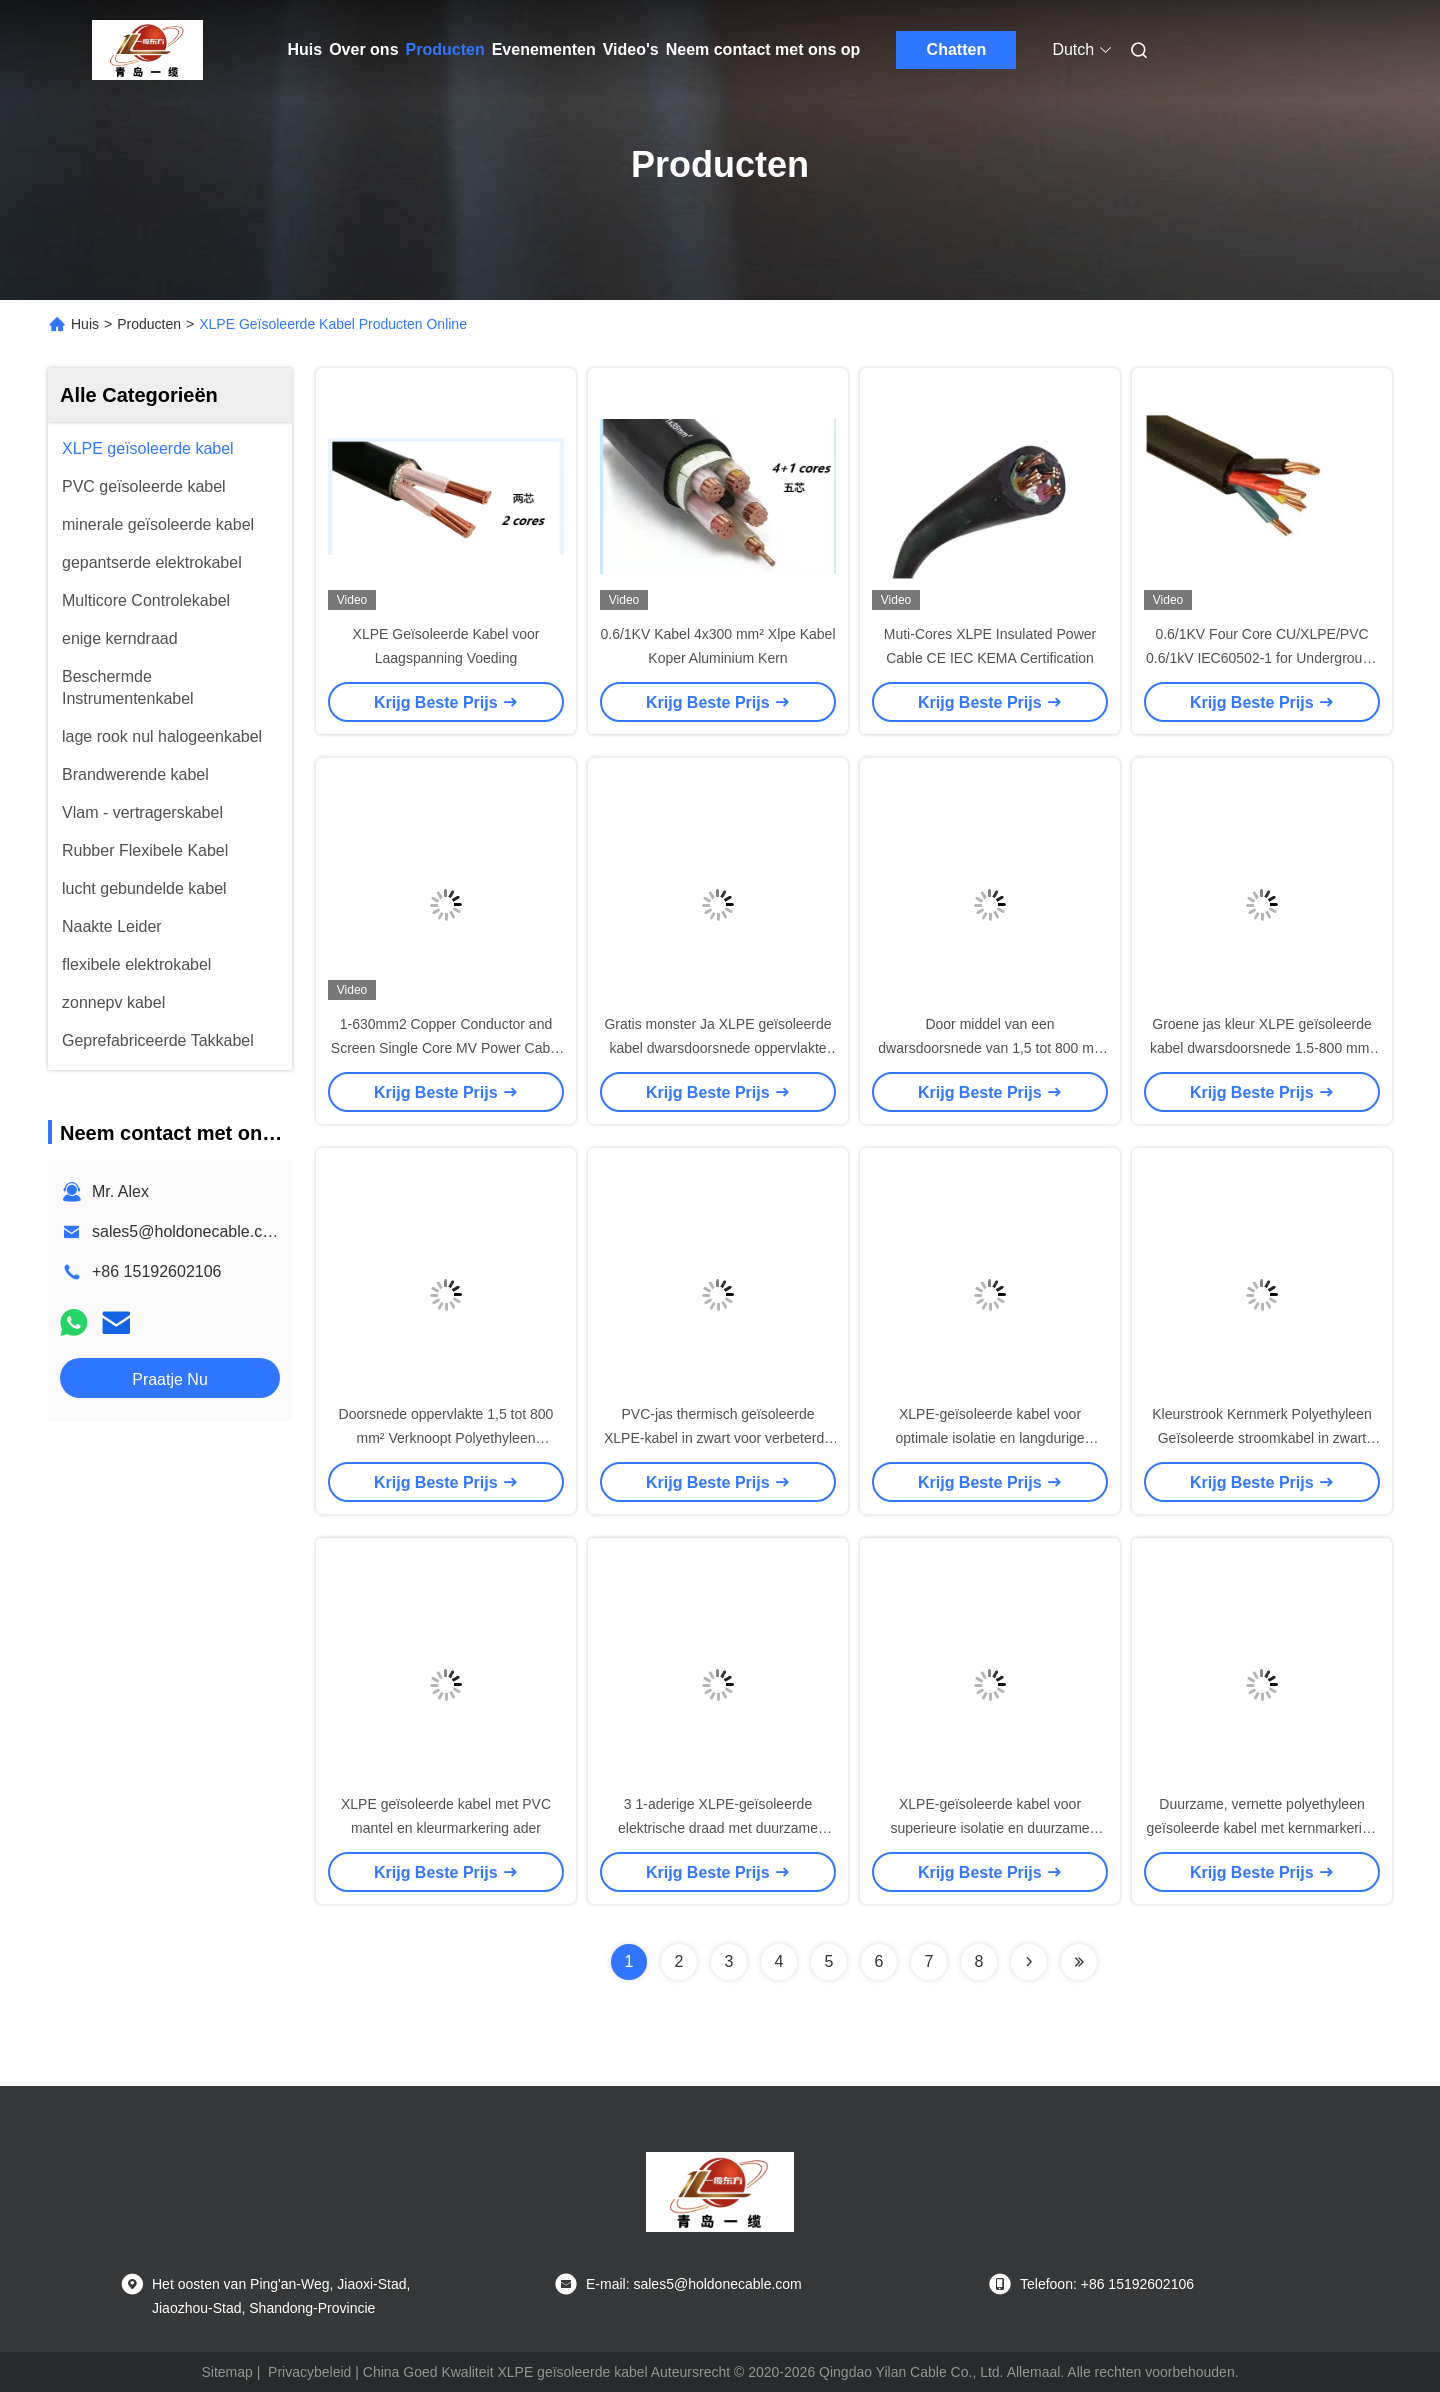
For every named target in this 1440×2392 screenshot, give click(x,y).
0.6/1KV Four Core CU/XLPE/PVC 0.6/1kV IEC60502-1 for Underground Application (1262, 658)
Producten (445, 49)
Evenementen (544, 49)
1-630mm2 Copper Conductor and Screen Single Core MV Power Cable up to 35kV (446, 1048)
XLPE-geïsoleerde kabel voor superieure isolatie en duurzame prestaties (989, 1828)
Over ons (363, 49)
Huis (305, 49)
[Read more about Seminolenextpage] (1029, 1962)
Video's (631, 49)
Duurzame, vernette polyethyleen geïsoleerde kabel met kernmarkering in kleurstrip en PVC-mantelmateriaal (1261, 1828)
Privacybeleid (309, 2372)
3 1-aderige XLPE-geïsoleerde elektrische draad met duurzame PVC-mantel (718, 1828)
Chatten (957, 49)
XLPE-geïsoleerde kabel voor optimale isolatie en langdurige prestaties (989, 1438)
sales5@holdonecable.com (188, 1231)
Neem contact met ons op (763, 49)
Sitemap (226, 2372)
